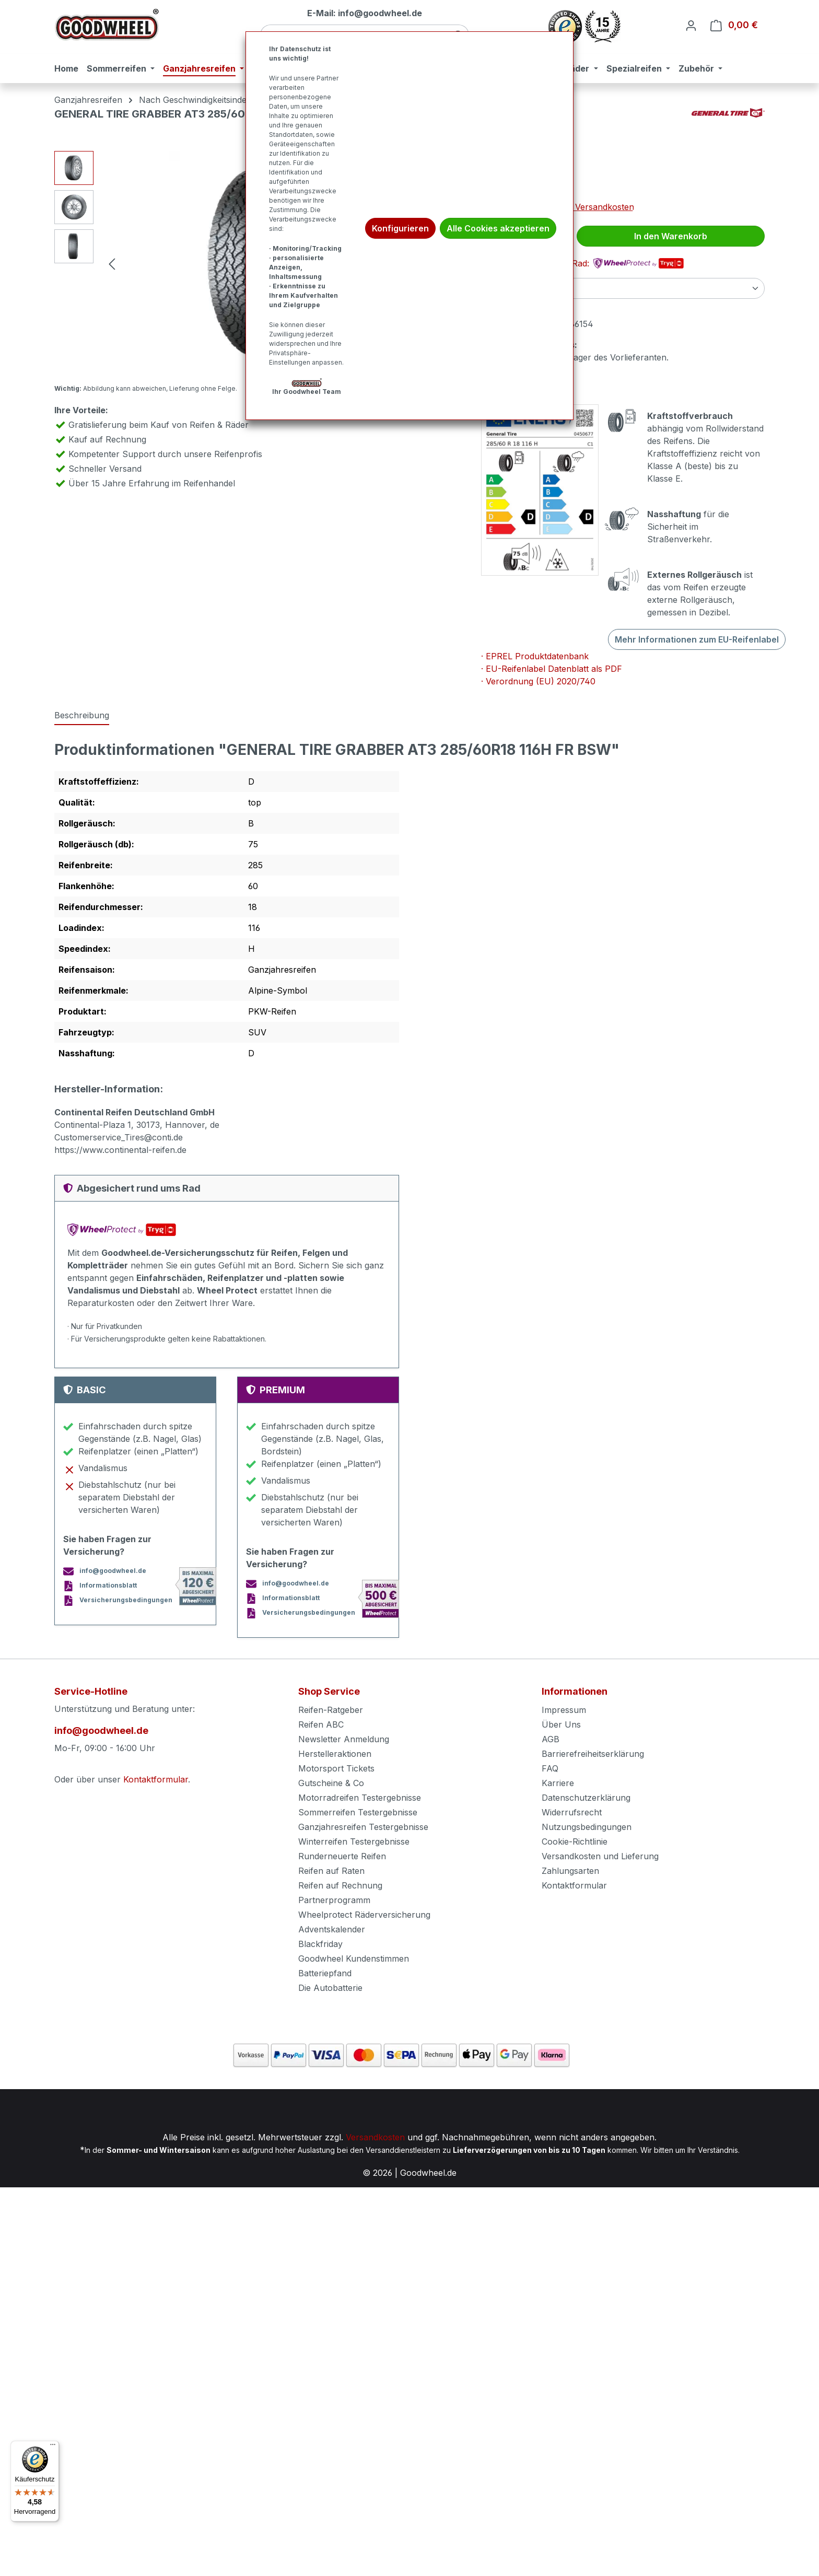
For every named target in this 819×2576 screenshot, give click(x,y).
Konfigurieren (400, 228)
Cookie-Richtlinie (574, 1841)
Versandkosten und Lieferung (600, 1856)
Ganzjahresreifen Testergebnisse (363, 1827)
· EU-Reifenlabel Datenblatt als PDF (551, 668)
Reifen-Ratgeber (330, 1710)
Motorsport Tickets (336, 1768)
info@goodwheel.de (101, 1730)
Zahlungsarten (570, 1871)
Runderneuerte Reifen (342, 1856)
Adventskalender (331, 1929)
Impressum (564, 1710)
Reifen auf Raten (331, 1871)
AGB (550, 1739)
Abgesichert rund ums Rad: (582, 263)
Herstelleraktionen (334, 1754)
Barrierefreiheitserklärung (593, 1754)
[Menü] (52, 2447)
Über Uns (561, 1724)
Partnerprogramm (334, 1900)
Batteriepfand (325, 1973)
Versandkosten (375, 2137)
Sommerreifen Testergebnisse (357, 1812)
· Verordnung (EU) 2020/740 (538, 681)
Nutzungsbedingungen (586, 1827)
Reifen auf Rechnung (340, 1885)
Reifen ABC (321, 1724)
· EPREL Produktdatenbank (535, 656)
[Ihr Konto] (691, 25)
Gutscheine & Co (331, 1783)
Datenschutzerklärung (586, 1797)
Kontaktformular (155, 1779)
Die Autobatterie (330, 1988)
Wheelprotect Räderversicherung (364, 1914)
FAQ (550, 1768)
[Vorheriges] (112, 264)
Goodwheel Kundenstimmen (353, 1958)
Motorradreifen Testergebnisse (359, 1797)
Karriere (558, 1783)
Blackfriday (320, 1944)
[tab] (81, 715)
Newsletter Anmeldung (343, 1739)
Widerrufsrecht (572, 1812)
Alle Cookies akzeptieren (498, 228)
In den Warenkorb (670, 236)
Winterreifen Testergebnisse (354, 1841)
